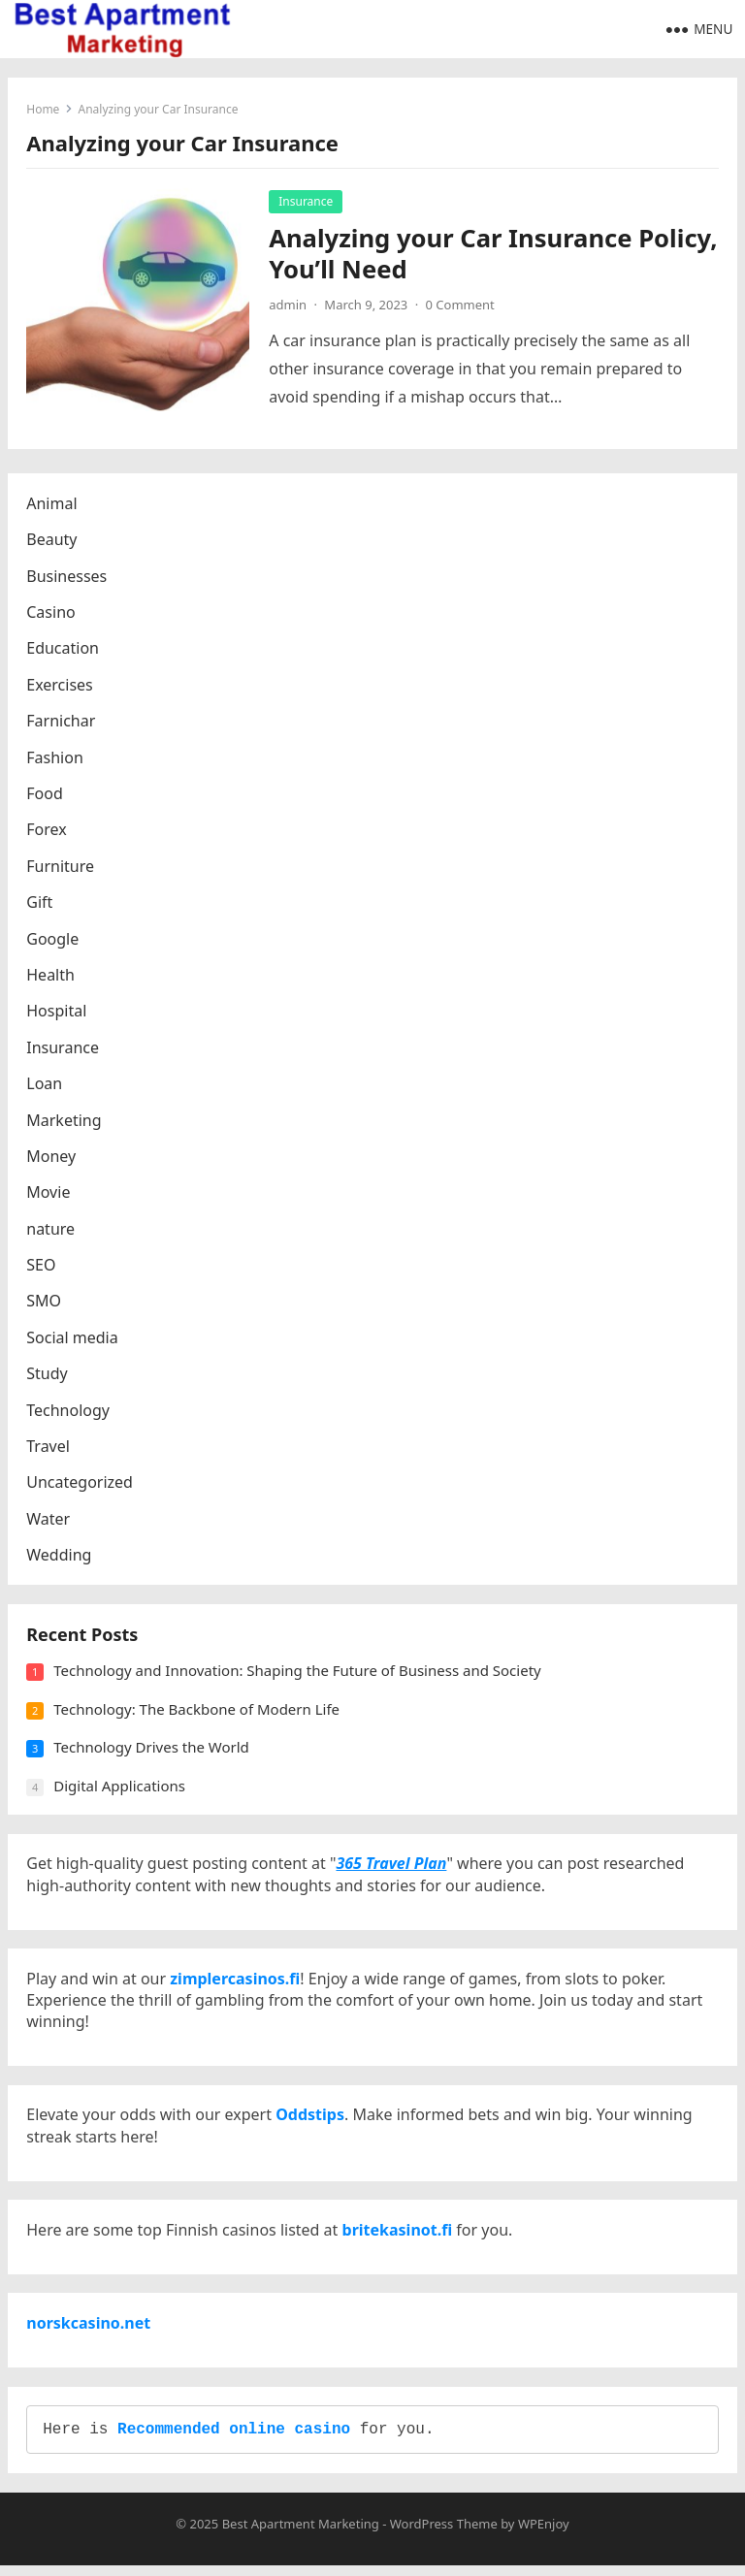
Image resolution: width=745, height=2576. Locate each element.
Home (43, 109)
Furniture (61, 867)
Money (52, 1157)
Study (47, 1375)
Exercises (60, 685)
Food (45, 794)
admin (289, 304)
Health (51, 975)
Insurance (306, 201)
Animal (52, 504)
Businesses (67, 577)
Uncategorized (80, 1484)
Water (49, 1519)
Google (53, 939)
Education (63, 649)
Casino (51, 613)
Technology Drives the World (152, 1749)
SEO (41, 1265)
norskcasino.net (89, 2331)
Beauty (52, 541)
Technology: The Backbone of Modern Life (197, 1712)
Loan (45, 1084)
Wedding (59, 1556)
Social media (72, 1338)
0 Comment (460, 304)
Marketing (64, 1121)
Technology (69, 1411)
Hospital (57, 1012)
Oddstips (310, 2121)
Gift (40, 903)
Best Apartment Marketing (300, 2534)
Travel (49, 1447)
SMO (44, 1302)
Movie (49, 1194)
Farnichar (61, 722)
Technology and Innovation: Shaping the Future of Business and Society (297, 1673)
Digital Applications (120, 1788)
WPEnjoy (543, 2534)
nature (51, 1229)
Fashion (55, 758)
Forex (47, 831)
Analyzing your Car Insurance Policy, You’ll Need (494, 253)
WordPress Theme (444, 2534)
